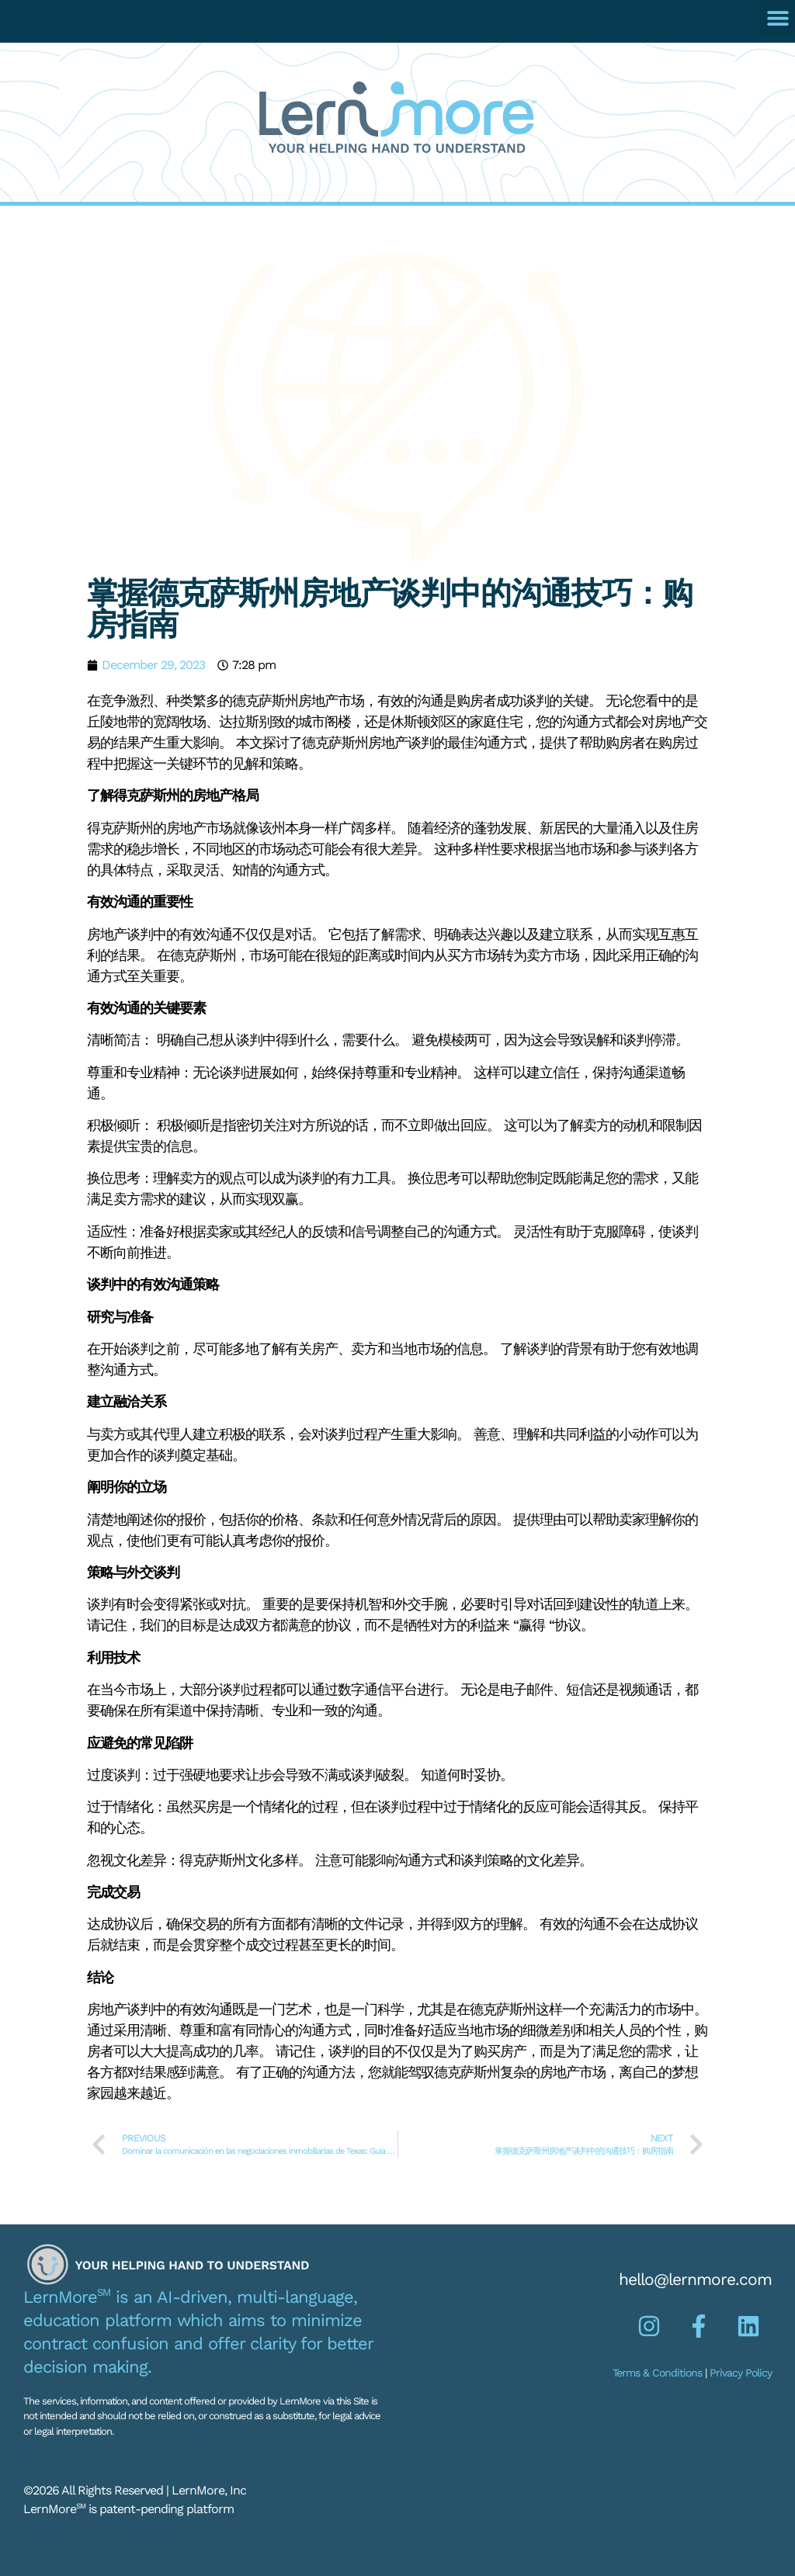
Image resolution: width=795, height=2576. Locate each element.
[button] (777, 17)
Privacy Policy (741, 2372)
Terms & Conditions (657, 2372)
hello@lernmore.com (695, 2279)
